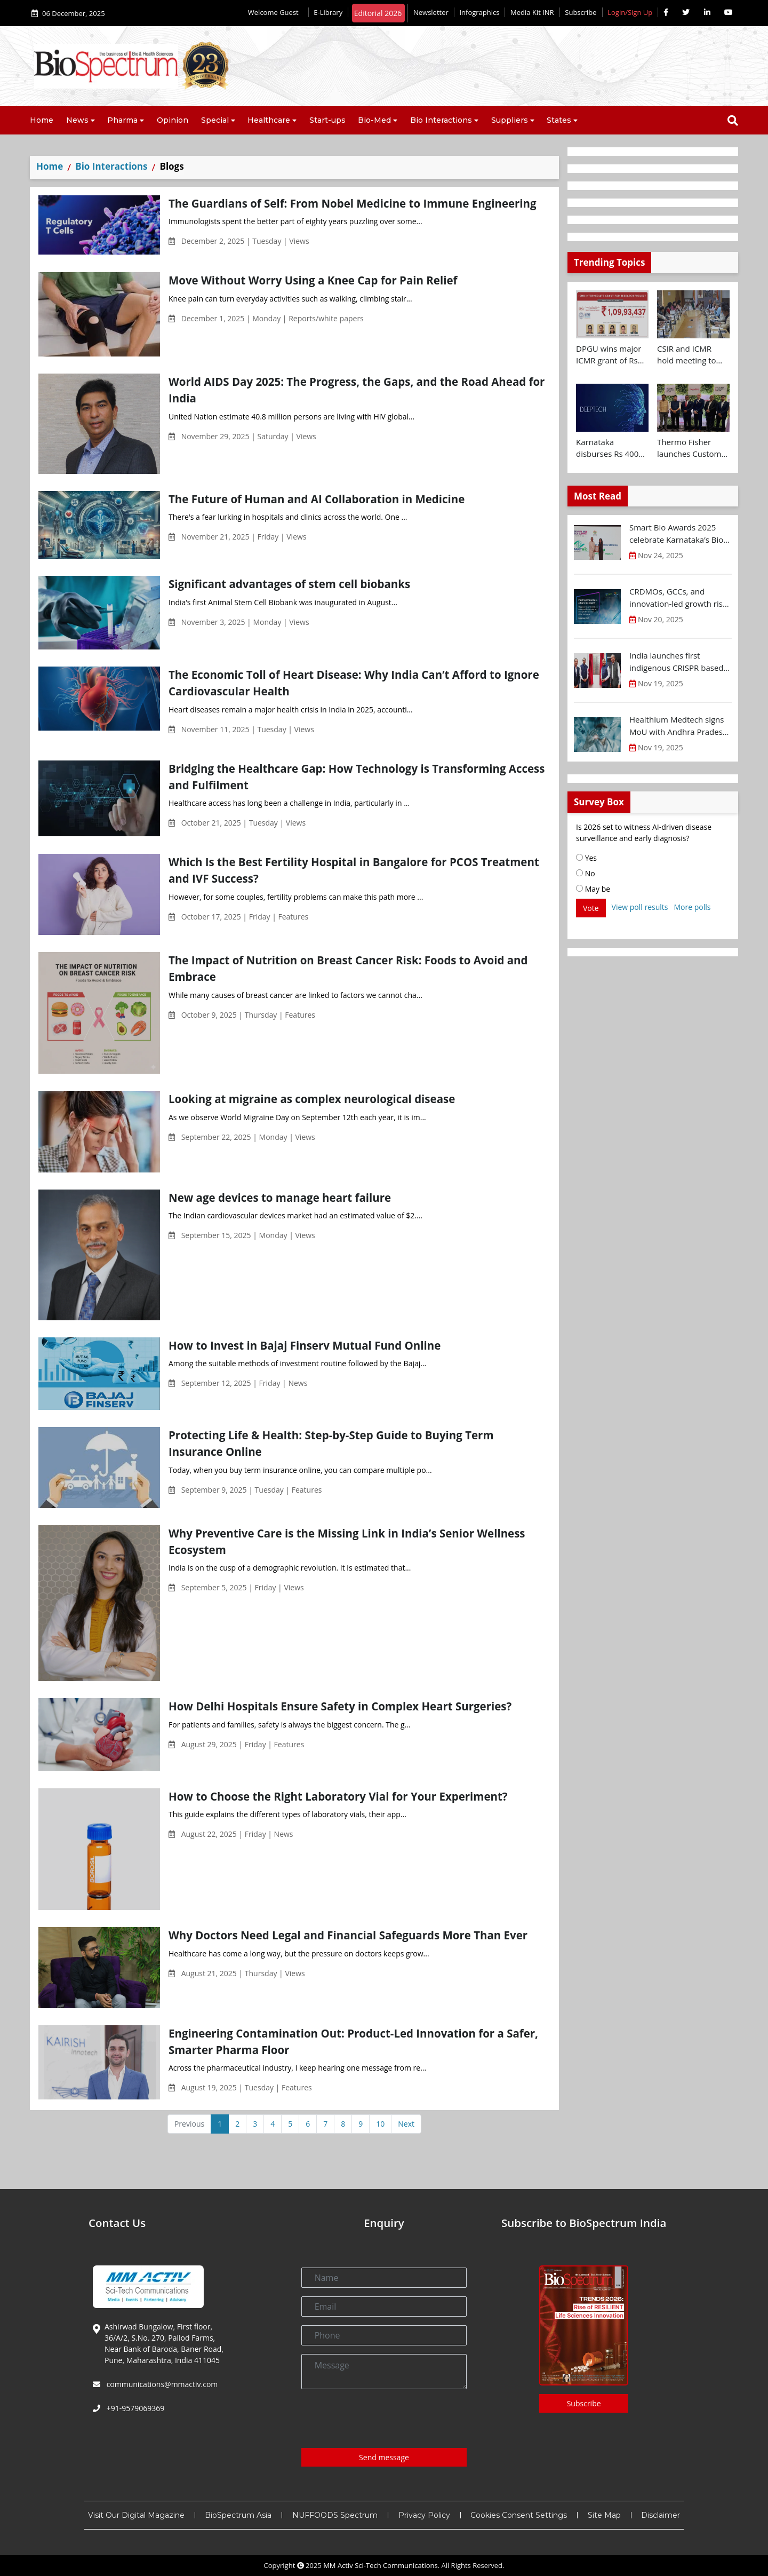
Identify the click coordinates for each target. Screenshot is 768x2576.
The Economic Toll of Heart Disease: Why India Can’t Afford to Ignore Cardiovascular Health (354, 683)
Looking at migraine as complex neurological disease (312, 1098)
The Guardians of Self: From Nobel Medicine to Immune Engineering (353, 203)
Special (215, 120)
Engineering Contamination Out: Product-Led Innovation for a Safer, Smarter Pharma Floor (353, 2041)
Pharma (122, 120)
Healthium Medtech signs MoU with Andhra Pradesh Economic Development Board (678, 726)
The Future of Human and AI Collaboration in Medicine (317, 499)
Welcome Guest (275, 12)
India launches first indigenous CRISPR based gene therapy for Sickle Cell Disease (679, 661)
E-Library (328, 12)
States (559, 120)
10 (380, 2124)
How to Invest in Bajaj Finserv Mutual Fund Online (305, 1345)
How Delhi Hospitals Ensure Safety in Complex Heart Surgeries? (340, 1706)
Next (406, 2124)
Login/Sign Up (629, 12)
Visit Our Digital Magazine (136, 2515)
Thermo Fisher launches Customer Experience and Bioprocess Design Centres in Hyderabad (693, 448)
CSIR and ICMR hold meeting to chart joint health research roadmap (691, 355)
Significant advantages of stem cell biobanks (289, 583)
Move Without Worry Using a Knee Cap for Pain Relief (313, 280)
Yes (586, 858)
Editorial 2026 (378, 13)
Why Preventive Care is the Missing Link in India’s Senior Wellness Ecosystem (347, 1541)
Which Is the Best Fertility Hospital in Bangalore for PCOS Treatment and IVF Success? (354, 870)
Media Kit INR (532, 12)
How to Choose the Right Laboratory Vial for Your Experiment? (338, 1796)
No (585, 873)
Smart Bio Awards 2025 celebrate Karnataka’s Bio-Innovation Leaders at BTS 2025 (677, 533)
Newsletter (431, 12)
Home (41, 120)
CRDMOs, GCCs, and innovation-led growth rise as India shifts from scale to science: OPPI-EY (680, 597)
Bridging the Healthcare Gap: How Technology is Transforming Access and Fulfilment (357, 776)
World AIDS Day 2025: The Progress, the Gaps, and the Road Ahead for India (357, 390)
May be (593, 889)
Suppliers (509, 120)
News (77, 120)
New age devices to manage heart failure (280, 1197)
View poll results (640, 907)
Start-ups (327, 120)
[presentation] (382, 2418)
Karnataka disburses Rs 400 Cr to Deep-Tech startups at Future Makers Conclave (609, 448)
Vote (591, 908)
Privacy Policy (424, 2515)
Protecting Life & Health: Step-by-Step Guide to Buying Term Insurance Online (331, 1443)
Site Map (604, 2515)
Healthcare (268, 120)
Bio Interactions (441, 120)
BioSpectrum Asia (238, 2515)
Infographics (479, 12)
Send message (384, 2457)
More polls (692, 907)
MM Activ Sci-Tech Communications (380, 2565)
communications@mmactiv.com (161, 2384)
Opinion (172, 120)
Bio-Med (374, 120)
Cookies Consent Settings (518, 2515)
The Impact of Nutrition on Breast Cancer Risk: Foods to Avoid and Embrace (348, 968)
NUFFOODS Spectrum (335, 2515)
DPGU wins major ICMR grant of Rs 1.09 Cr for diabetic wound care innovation (611, 355)
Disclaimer (660, 2515)
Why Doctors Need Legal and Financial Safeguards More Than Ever (348, 1935)
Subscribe (580, 12)
